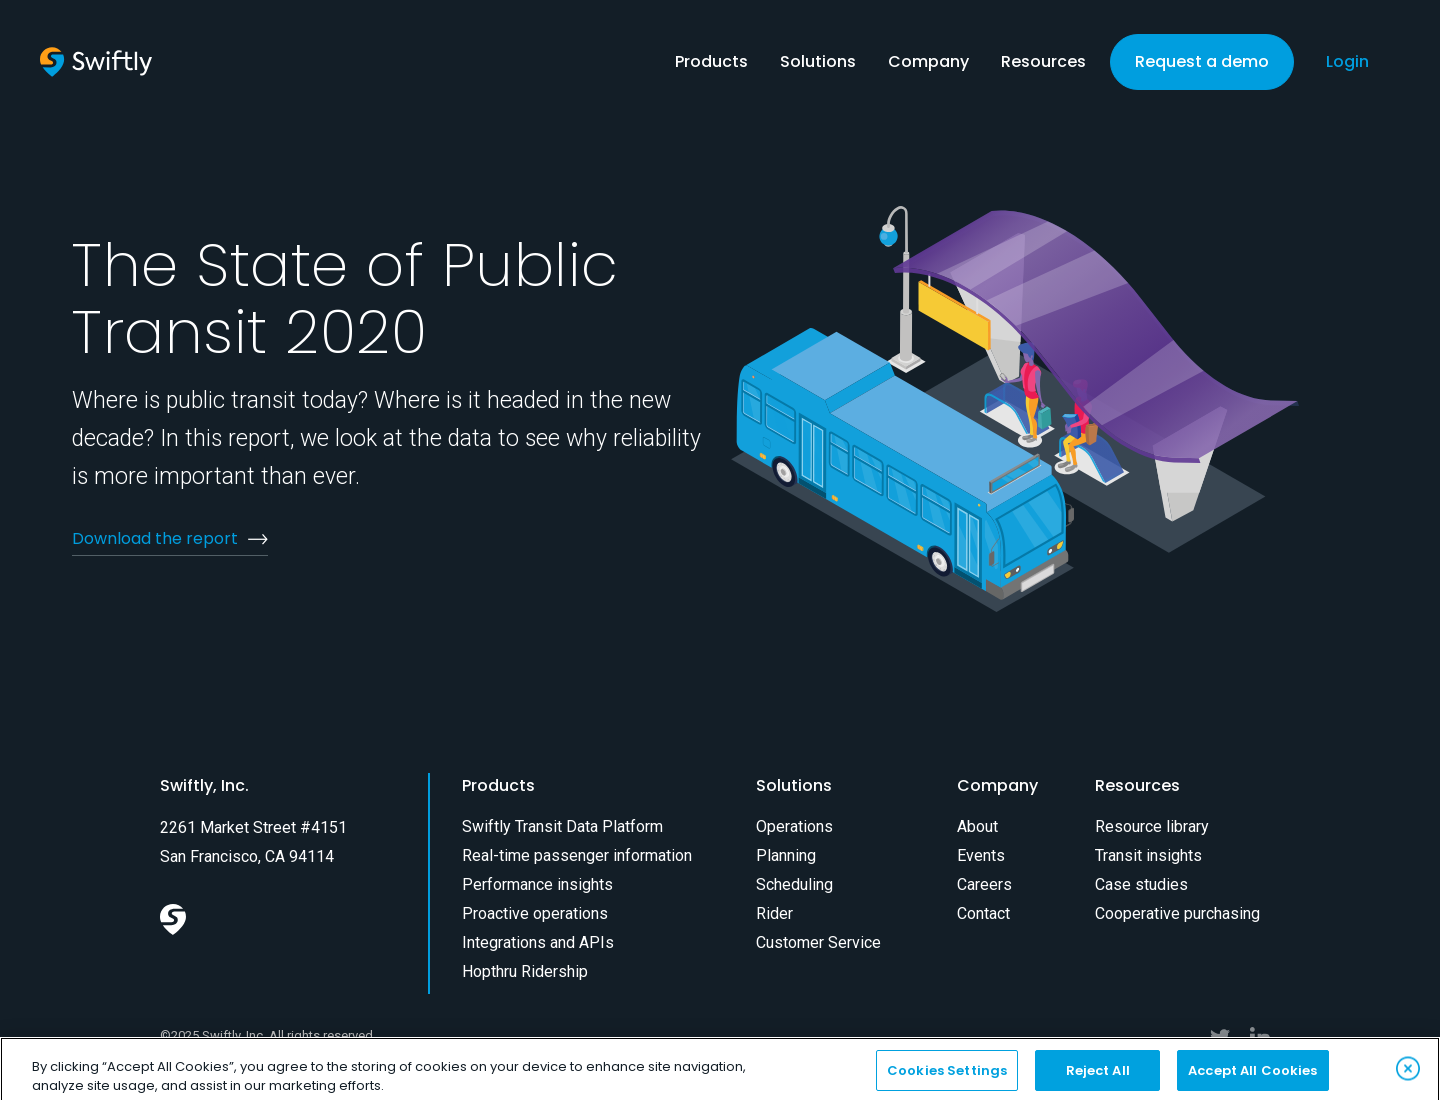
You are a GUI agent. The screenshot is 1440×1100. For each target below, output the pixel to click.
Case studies (1141, 884)
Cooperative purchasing (1177, 913)
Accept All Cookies (1252, 1078)
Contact (983, 913)
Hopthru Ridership (525, 971)
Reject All (1098, 1078)
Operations (794, 826)
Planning (786, 855)
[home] (96, 62)
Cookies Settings (947, 1078)
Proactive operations (535, 913)
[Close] (1408, 1077)
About (977, 826)
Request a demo (1202, 61)
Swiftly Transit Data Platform (562, 826)
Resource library (1152, 826)
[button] (711, 66)
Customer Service (818, 942)
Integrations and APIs (538, 942)
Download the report (155, 538)
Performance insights (537, 884)
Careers (984, 884)
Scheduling (794, 884)
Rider (774, 913)
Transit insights (1148, 855)
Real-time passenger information (577, 855)
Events (981, 855)
